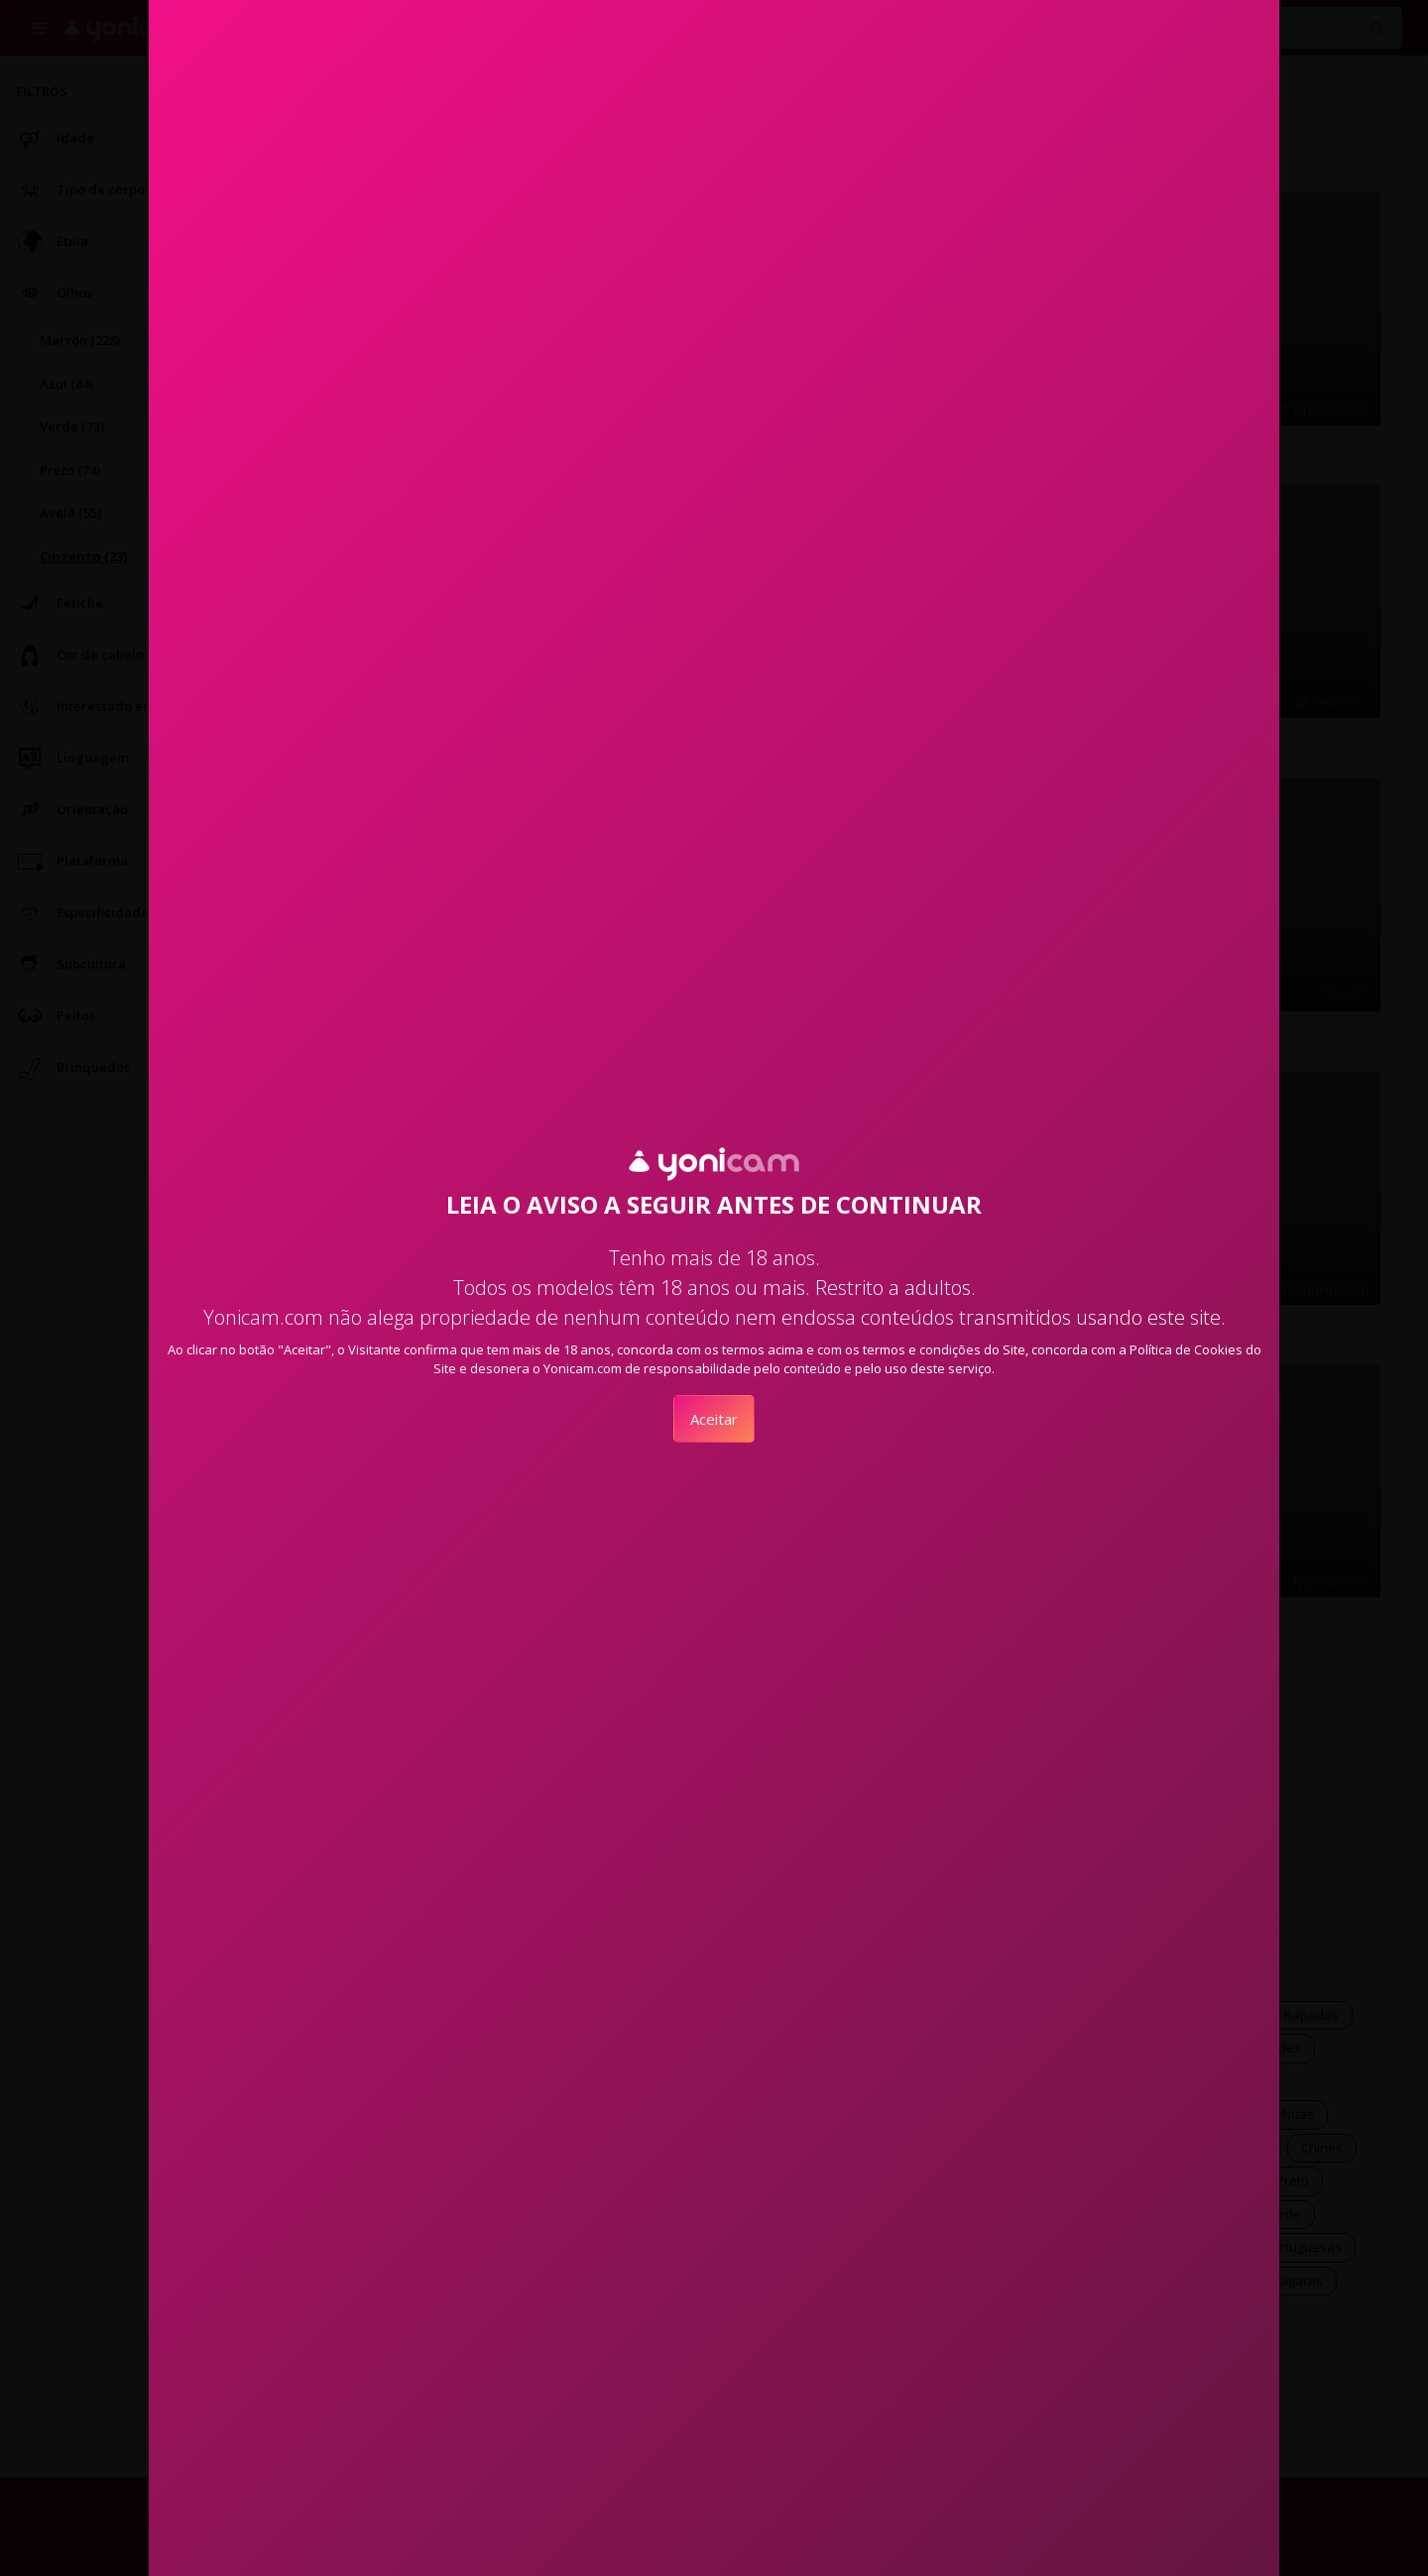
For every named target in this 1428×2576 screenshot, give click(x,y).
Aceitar (714, 1419)
